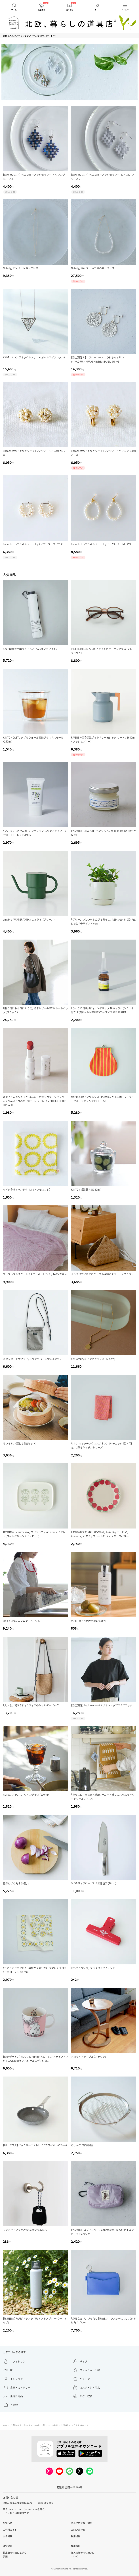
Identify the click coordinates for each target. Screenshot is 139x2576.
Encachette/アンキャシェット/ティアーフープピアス (33, 544)
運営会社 (7, 2546)
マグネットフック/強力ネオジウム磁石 (25, 2230)
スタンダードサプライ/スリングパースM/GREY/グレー (33, 1359)
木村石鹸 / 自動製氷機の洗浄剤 (88, 1620)
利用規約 (75, 2536)
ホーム (14, 10)
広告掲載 (7, 2536)
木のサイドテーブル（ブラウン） (88, 2056)
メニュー (125, 10)
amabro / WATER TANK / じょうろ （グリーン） (29, 919)
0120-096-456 (45, 2502)
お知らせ (7, 2523)
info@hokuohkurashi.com (17, 2502)
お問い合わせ (78, 2529)
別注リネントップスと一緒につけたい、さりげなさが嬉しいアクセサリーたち (51, 2425)
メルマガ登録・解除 (81, 2523)
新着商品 (41, 10)
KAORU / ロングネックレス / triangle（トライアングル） (34, 357)
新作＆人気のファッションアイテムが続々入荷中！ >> (29, 35)
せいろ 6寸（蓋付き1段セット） (20, 1443)
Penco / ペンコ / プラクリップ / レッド (93, 1968)
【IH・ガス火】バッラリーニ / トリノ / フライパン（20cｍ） (35, 2145)
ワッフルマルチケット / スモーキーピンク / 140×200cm (35, 1274)
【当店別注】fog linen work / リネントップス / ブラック (101, 1705)
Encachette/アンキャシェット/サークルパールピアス (101, 544)
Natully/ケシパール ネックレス (20, 268)
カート (97, 10)
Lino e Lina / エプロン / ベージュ (21, 1620)
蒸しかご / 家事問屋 (82, 2145)
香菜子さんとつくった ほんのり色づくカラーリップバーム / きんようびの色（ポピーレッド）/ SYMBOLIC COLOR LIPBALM (35, 1101)
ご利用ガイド (10, 2529)
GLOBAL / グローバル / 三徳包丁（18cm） (94, 1883)
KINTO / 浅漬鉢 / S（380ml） (86, 1189)
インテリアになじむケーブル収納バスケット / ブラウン (102, 1274)
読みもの (69, 10)
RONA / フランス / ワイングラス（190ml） (26, 1794)
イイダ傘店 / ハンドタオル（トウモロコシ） (26, 1189)
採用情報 (75, 2546)
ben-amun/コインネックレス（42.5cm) (93, 1359)
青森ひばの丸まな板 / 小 (16, 1883)
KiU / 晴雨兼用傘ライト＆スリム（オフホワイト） (30, 649)
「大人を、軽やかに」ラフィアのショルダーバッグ (31, 1705)
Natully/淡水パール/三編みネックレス (92, 268)
